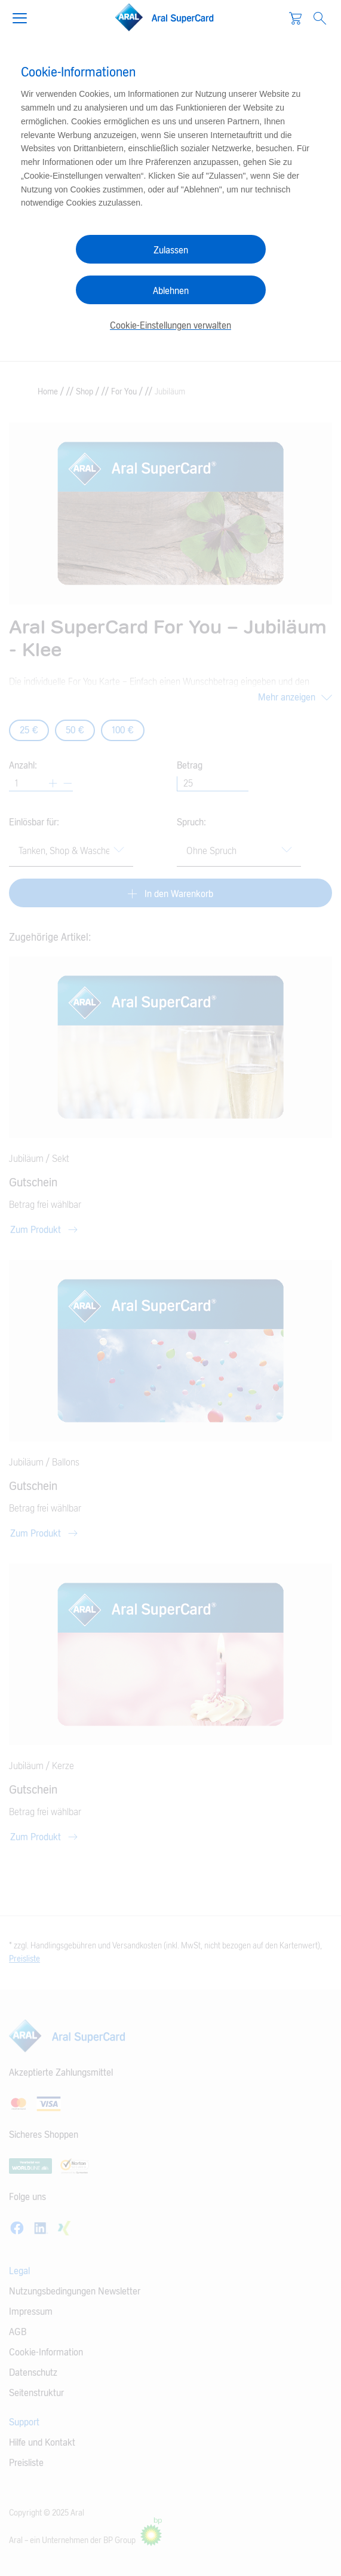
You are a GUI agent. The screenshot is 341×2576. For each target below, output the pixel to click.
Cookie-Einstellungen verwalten (170, 326)
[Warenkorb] (295, 18)
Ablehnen (171, 291)
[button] (24, 16)
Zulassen (170, 250)
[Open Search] (320, 18)
